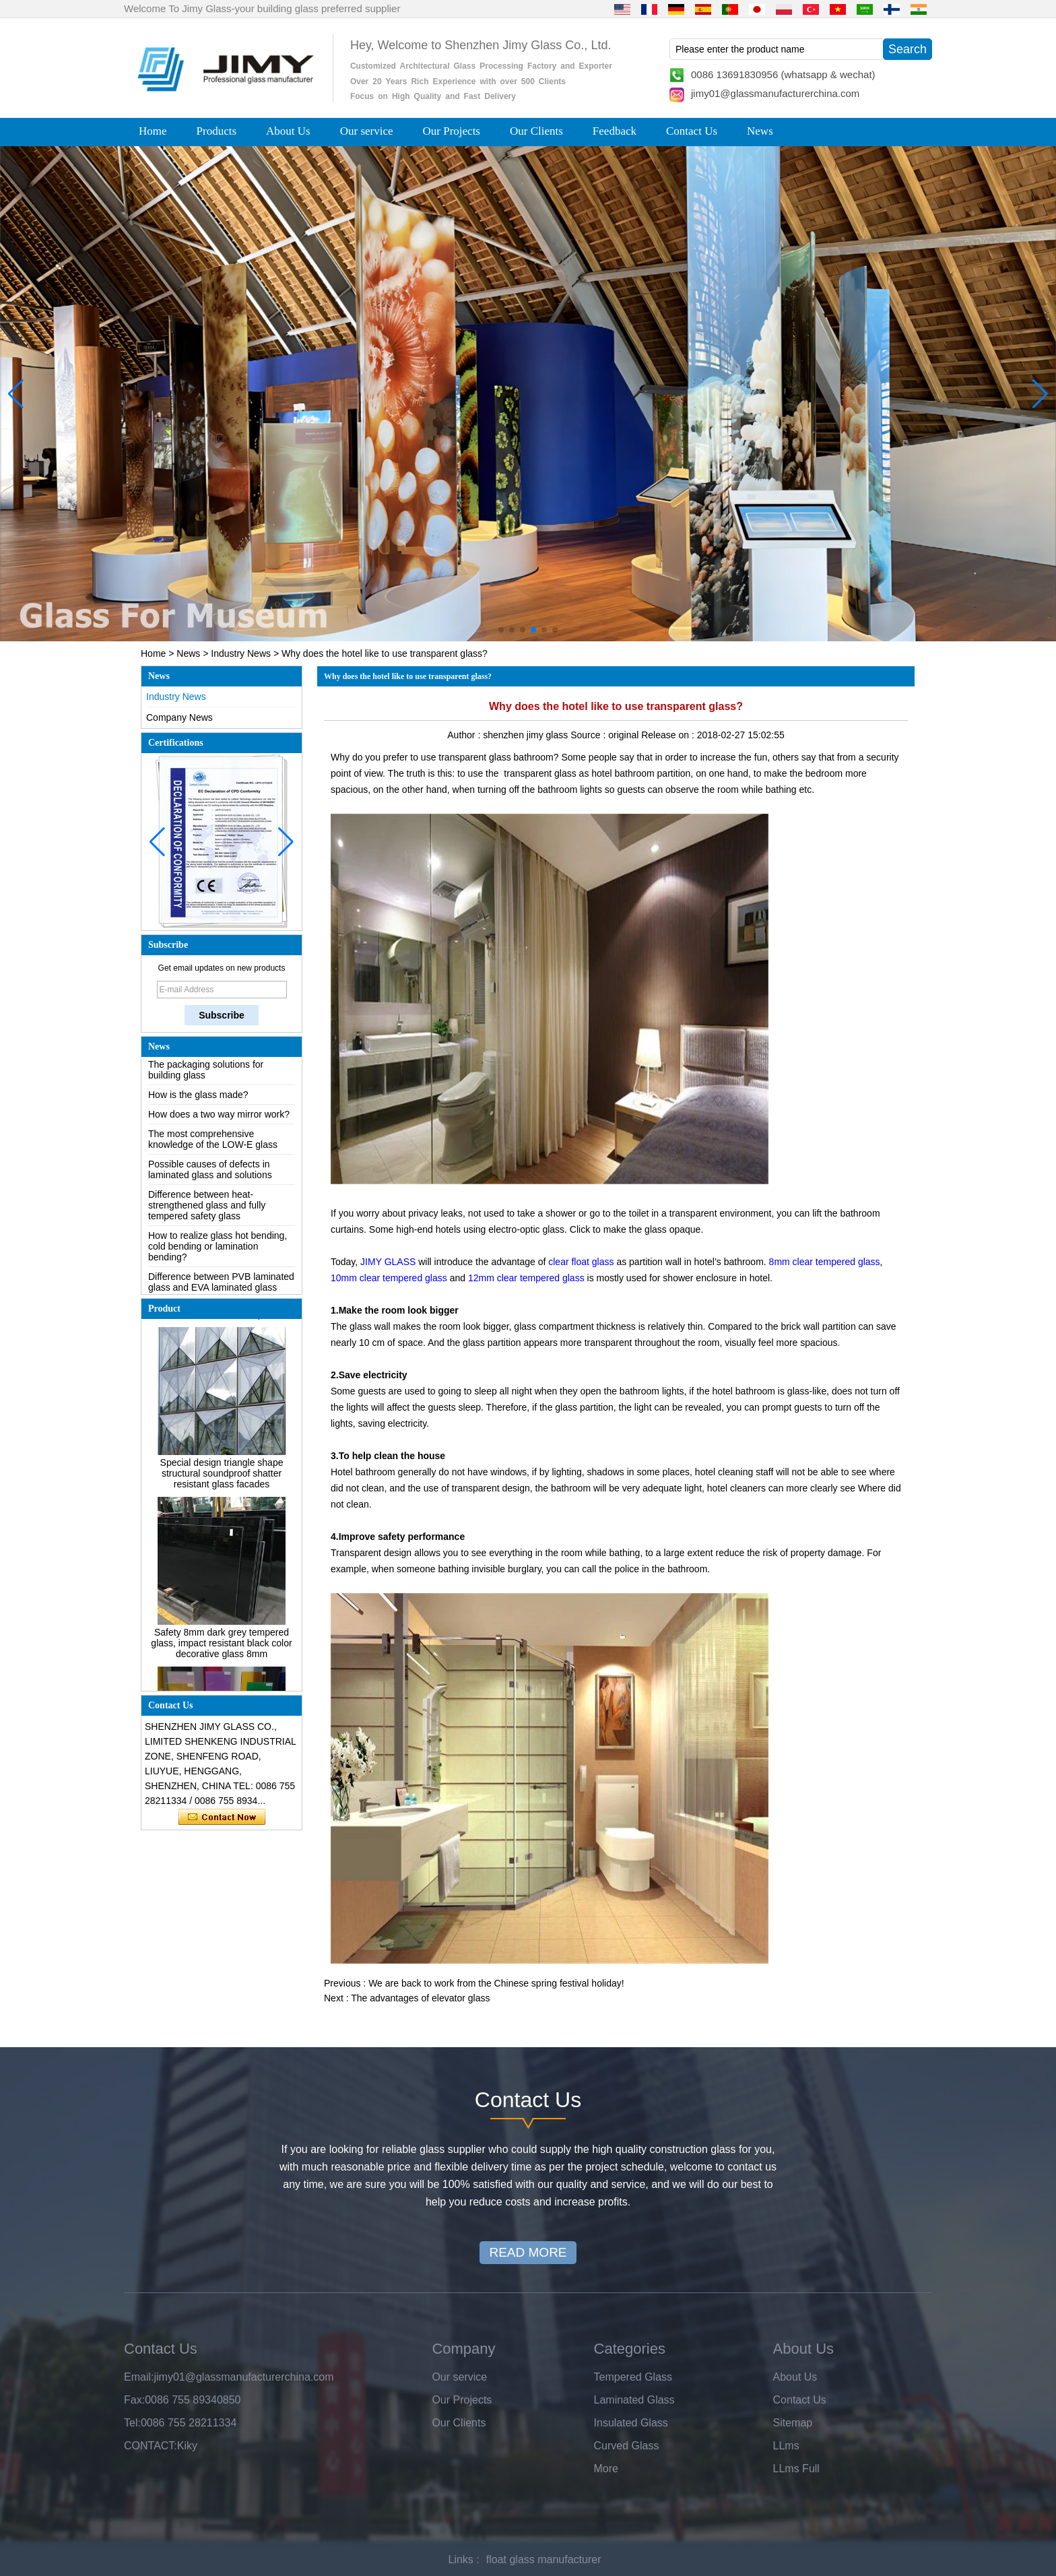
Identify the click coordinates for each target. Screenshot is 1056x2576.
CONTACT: (150, 2445)
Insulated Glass (631, 2422)
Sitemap (793, 2422)
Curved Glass (626, 2445)
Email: (139, 2377)
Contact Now (221, 1817)
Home (153, 131)
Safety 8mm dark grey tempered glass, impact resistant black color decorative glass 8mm (221, 1649)
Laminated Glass (634, 2400)
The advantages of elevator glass (420, 1998)
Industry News (241, 653)
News (760, 131)
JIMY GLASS (387, 1261)
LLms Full (796, 2468)
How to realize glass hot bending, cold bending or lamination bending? (217, 1252)
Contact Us (691, 131)
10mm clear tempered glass (389, 1278)
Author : (465, 735)
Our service (366, 131)
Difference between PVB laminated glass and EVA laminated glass (221, 1288)
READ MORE (527, 2252)
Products (217, 131)
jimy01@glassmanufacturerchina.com (775, 93)
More (606, 2468)
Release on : (669, 735)
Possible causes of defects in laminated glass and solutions (210, 1175)
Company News (179, 717)
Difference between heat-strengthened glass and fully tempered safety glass (206, 1211)
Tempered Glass (633, 2377)
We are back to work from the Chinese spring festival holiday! (496, 1983)
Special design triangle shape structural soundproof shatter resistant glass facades (222, 1479)
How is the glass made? (198, 1100)
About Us (288, 131)
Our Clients (536, 131)
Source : (589, 735)
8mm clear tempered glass (824, 1261)
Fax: (134, 2400)
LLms (786, 2445)
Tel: (132, 2422)
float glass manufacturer (543, 2559)
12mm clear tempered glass (526, 1278)
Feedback (614, 131)
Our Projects (451, 131)
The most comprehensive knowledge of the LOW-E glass (212, 1145)
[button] (501, 630)
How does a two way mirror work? (219, 1120)
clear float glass (580, 1261)
